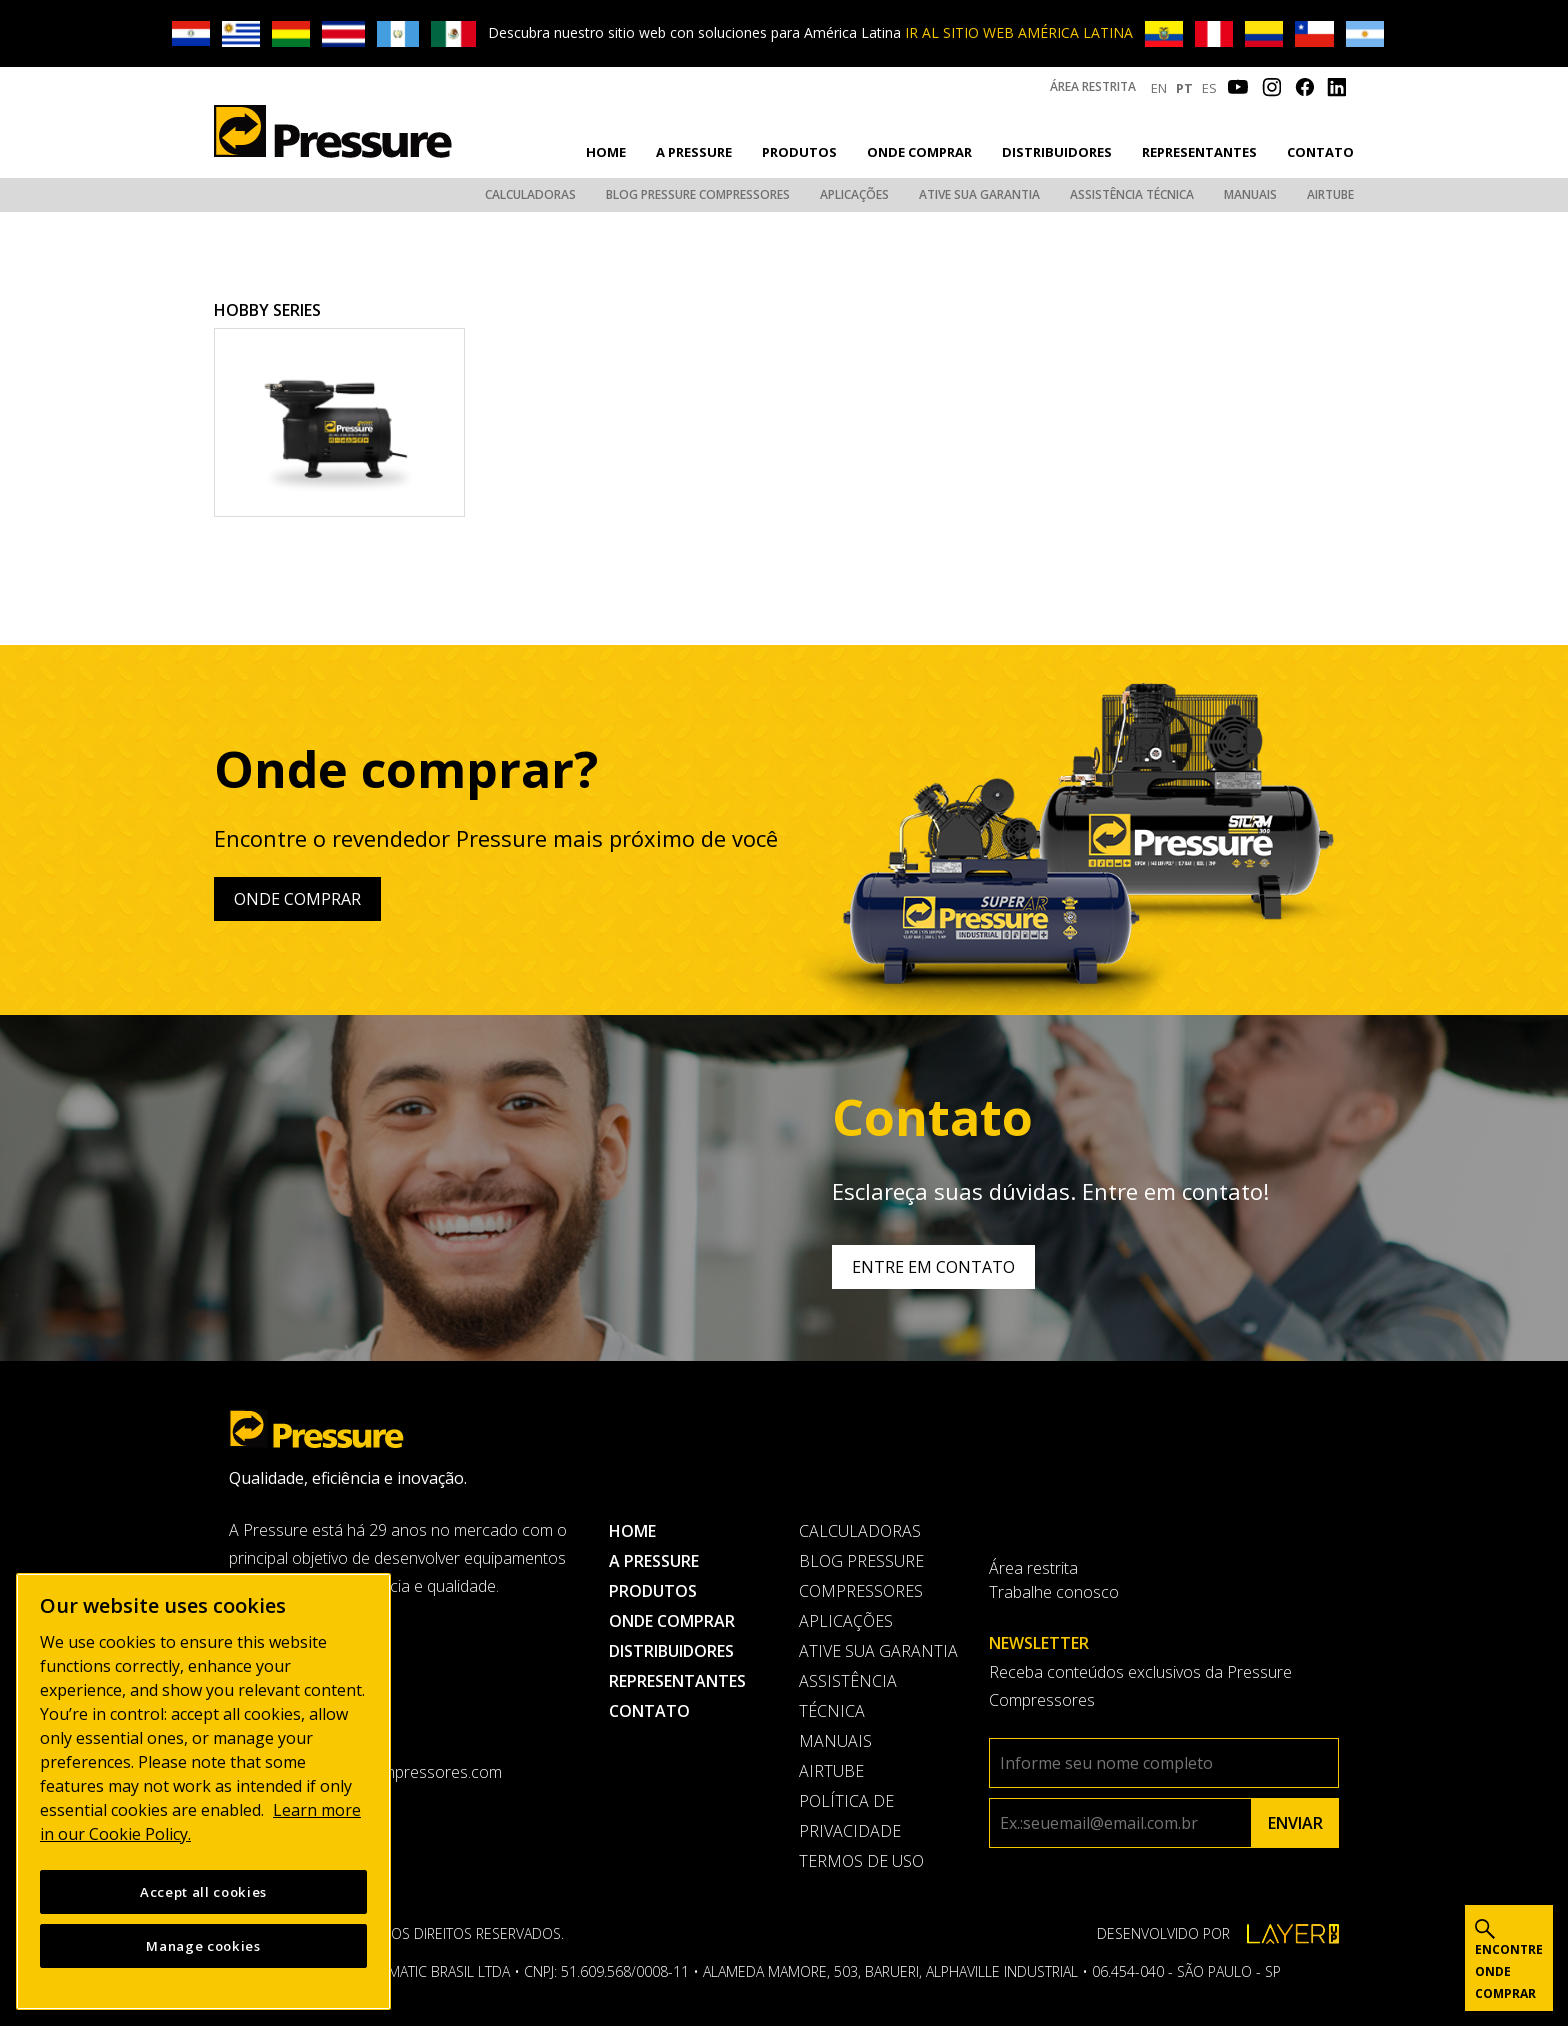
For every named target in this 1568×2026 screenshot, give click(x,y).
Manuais (1250, 194)
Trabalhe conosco (1054, 1592)
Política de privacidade (850, 1816)
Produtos (799, 152)
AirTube (1330, 194)
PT (1184, 88)
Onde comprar (919, 152)
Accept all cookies (203, 1892)
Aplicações (854, 194)
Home (606, 152)
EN (1159, 88)
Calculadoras (530, 194)
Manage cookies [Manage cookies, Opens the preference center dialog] (203, 1946)
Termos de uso (861, 1861)
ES (1209, 88)
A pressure (694, 152)
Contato (1320, 152)
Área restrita (1093, 86)
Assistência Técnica (1132, 194)
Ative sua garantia (979, 194)
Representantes (1199, 152)
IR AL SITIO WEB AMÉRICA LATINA (1019, 32)
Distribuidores (1057, 152)
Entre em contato (933, 1267)
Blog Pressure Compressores (698, 194)
